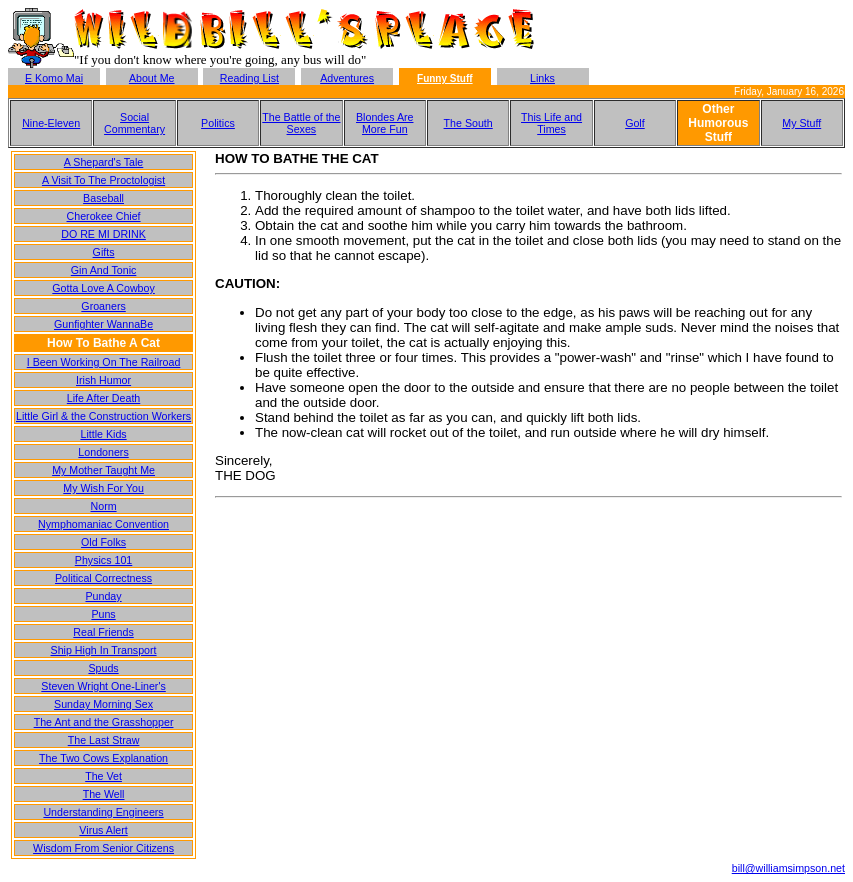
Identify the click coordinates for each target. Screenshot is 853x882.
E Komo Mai (54, 78)
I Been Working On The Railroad (104, 362)
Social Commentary (134, 123)
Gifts (104, 252)
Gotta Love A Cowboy (103, 288)
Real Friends (103, 632)
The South (468, 123)
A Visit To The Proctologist (103, 180)
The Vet (103, 776)
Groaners (103, 306)
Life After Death (103, 398)
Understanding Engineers (103, 812)
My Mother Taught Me (103, 470)
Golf (635, 123)
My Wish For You (103, 488)
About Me (152, 78)
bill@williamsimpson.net (788, 868)
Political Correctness (103, 578)
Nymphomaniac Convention (103, 524)
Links (542, 78)
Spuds (103, 668)
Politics (218, 123)
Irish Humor (103, 380)
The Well (104, 794)
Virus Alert (103, 830)
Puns (103, 614)
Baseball (103, 198)
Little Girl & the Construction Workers (103, 416)
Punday (103, 596)
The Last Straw (104, 740)
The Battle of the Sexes (301, 123)
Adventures (347, 78)
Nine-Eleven (51, 123)
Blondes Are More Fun (384, 123)
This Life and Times (551, 123)
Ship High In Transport (104, 650)
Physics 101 (103, 560)
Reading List (249, 78)
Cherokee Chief (104, 216)
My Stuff (801, 123)
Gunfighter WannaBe (103, 324)
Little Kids (103, 434)
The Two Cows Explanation (103, 758)
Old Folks (103, 542)
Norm (104, 506)
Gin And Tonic (104, 270)
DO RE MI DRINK (103, 234)
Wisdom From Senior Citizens (103, 848)
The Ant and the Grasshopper (104, 722)
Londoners (103, 452)
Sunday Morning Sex (103, 704)
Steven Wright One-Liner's (103, 686)
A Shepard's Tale (103, 162)
